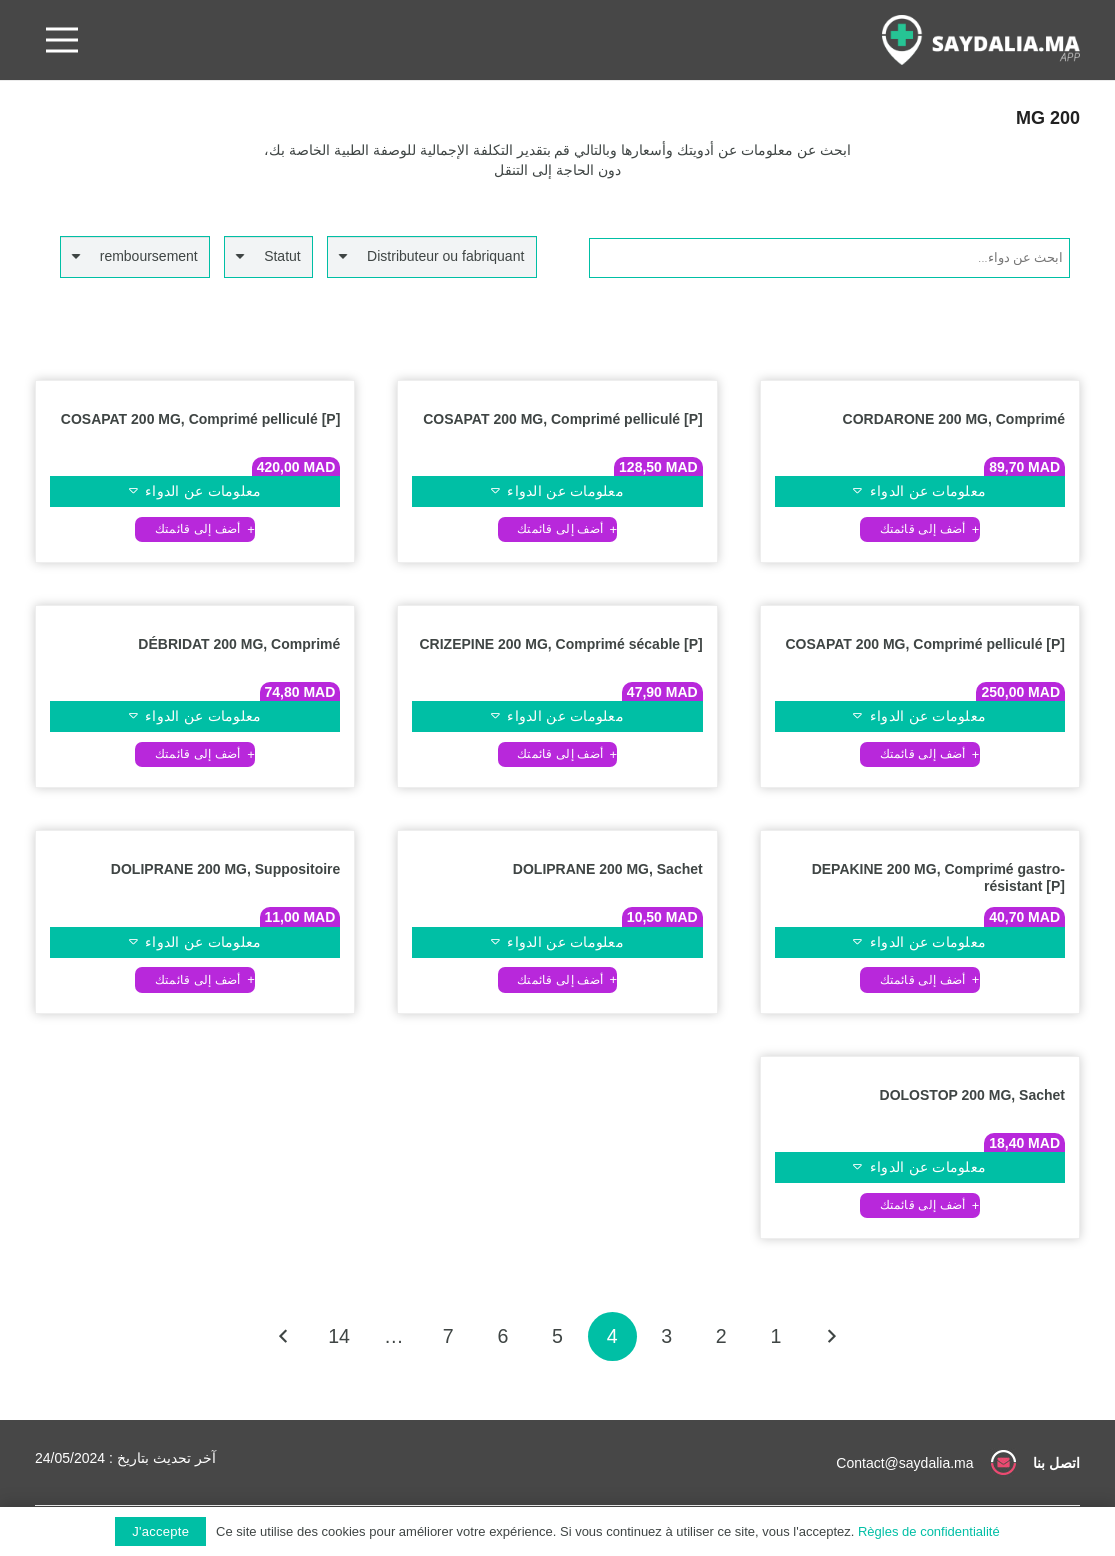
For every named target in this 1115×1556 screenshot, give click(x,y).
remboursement (149, 256)
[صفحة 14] (339, 1336)
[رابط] (981, 40)
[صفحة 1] (775, 1336)
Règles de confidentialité (929, 1531)
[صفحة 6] (502, 1336)
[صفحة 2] (721, 1336)
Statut (282, 256)
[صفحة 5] (557, 1336)
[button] (920, 529)
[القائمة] (62, 40)
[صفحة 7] (448, 1336)
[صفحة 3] (666, 1336)
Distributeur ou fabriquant (445, 256)
